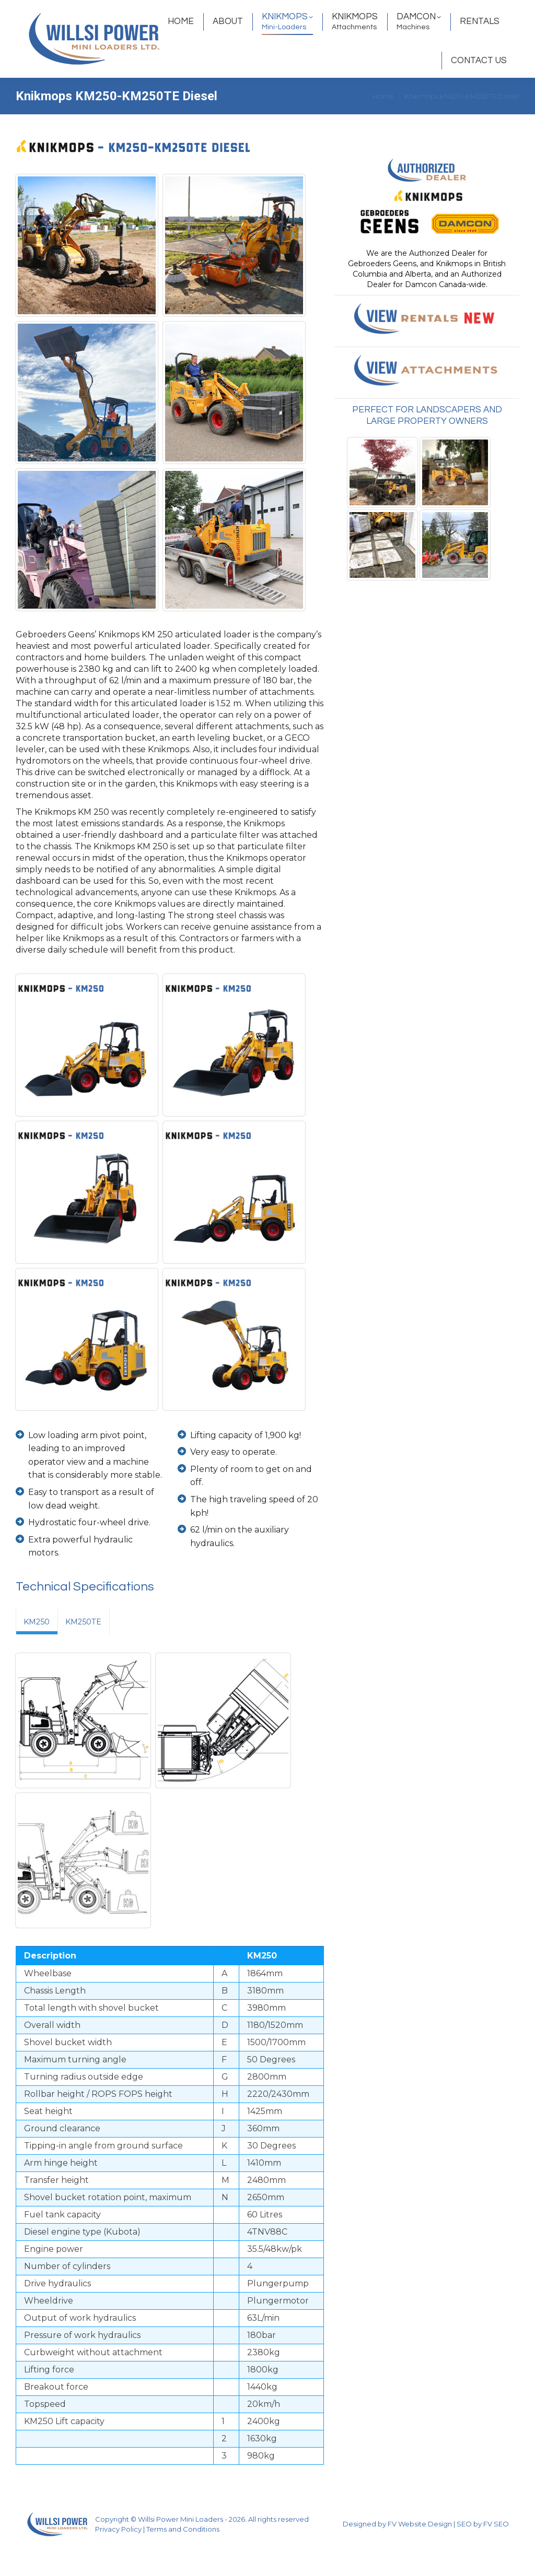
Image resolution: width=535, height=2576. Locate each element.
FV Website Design (420, 2553)
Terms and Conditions (182, 2558)
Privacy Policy (118, 2558)
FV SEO (496, 2553)
